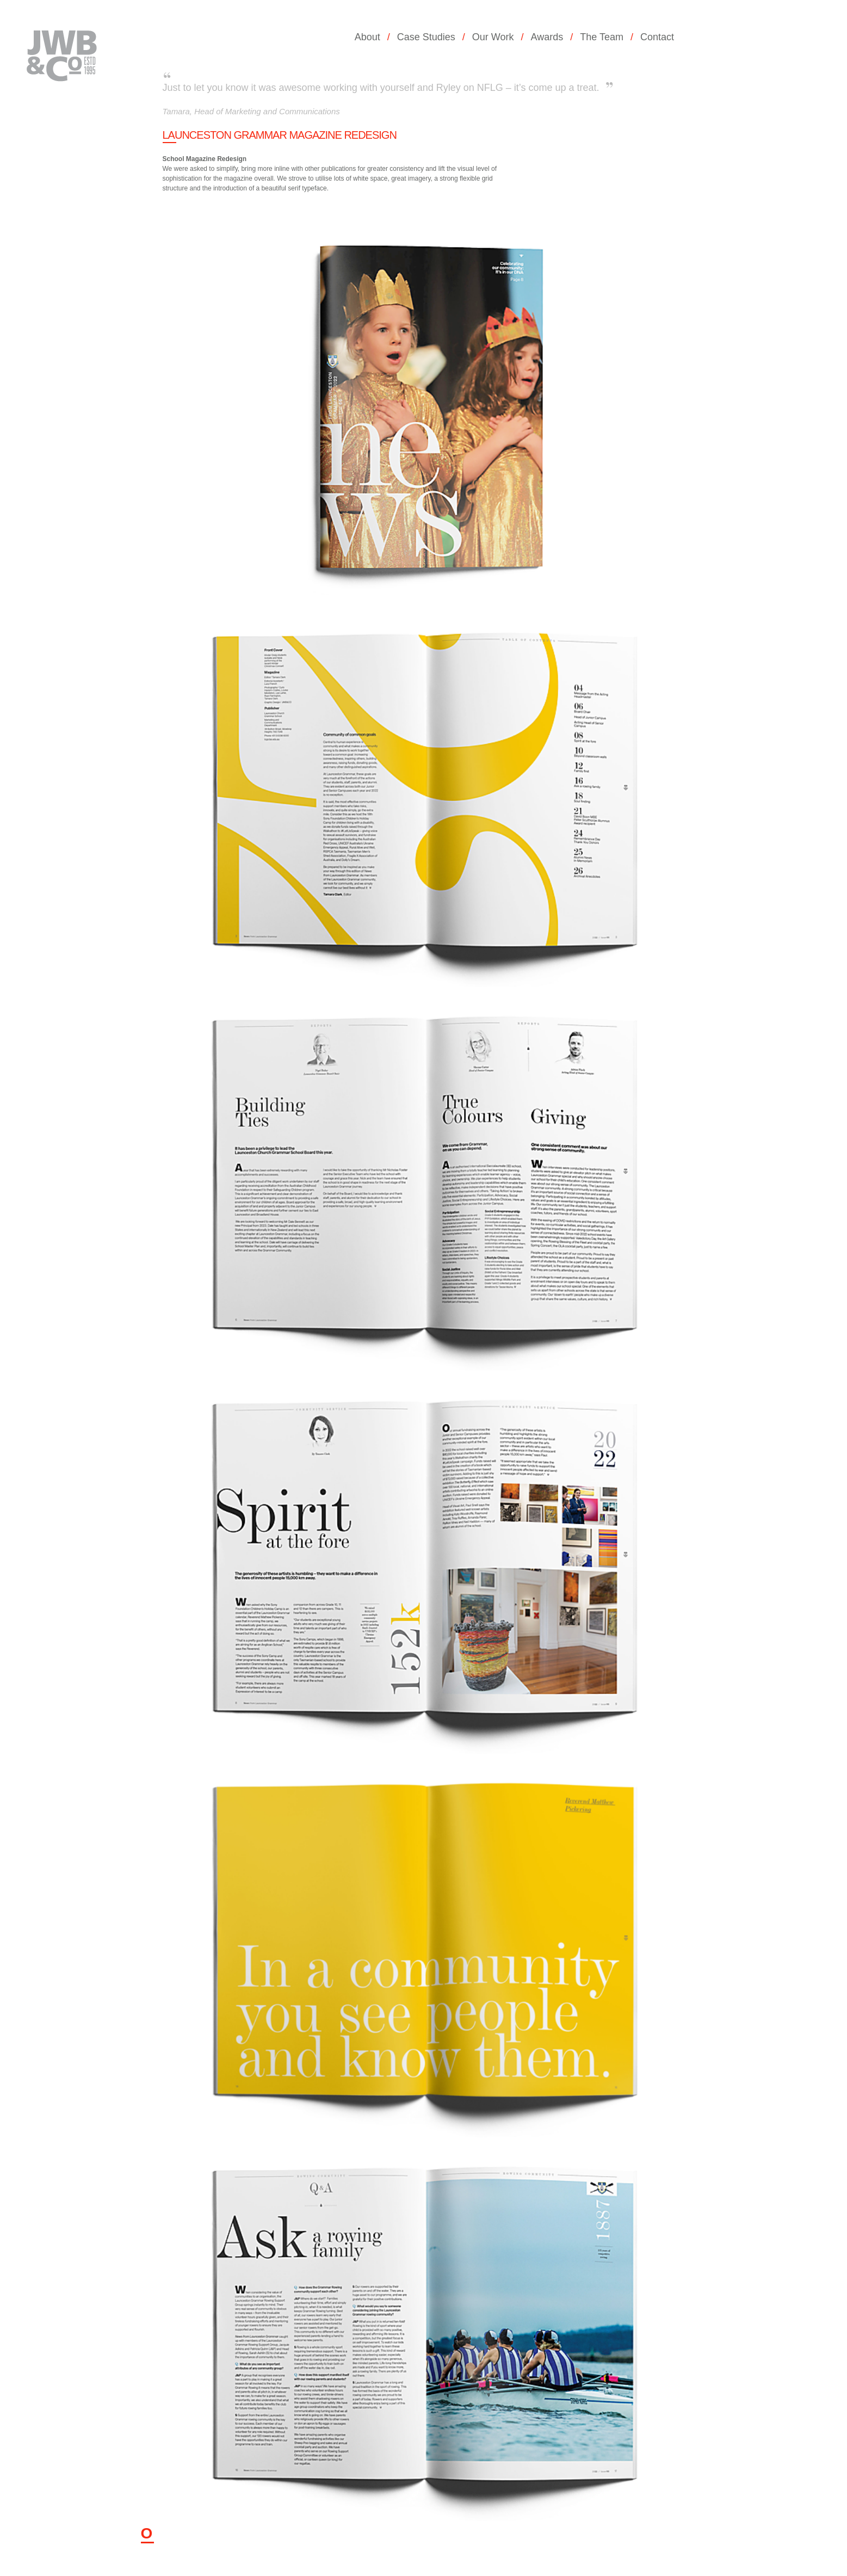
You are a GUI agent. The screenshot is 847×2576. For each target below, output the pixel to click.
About (367, 37)
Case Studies (426, 37)
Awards (547, 37)
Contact (657, 37)
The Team (601, 37)
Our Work (493, 37)
